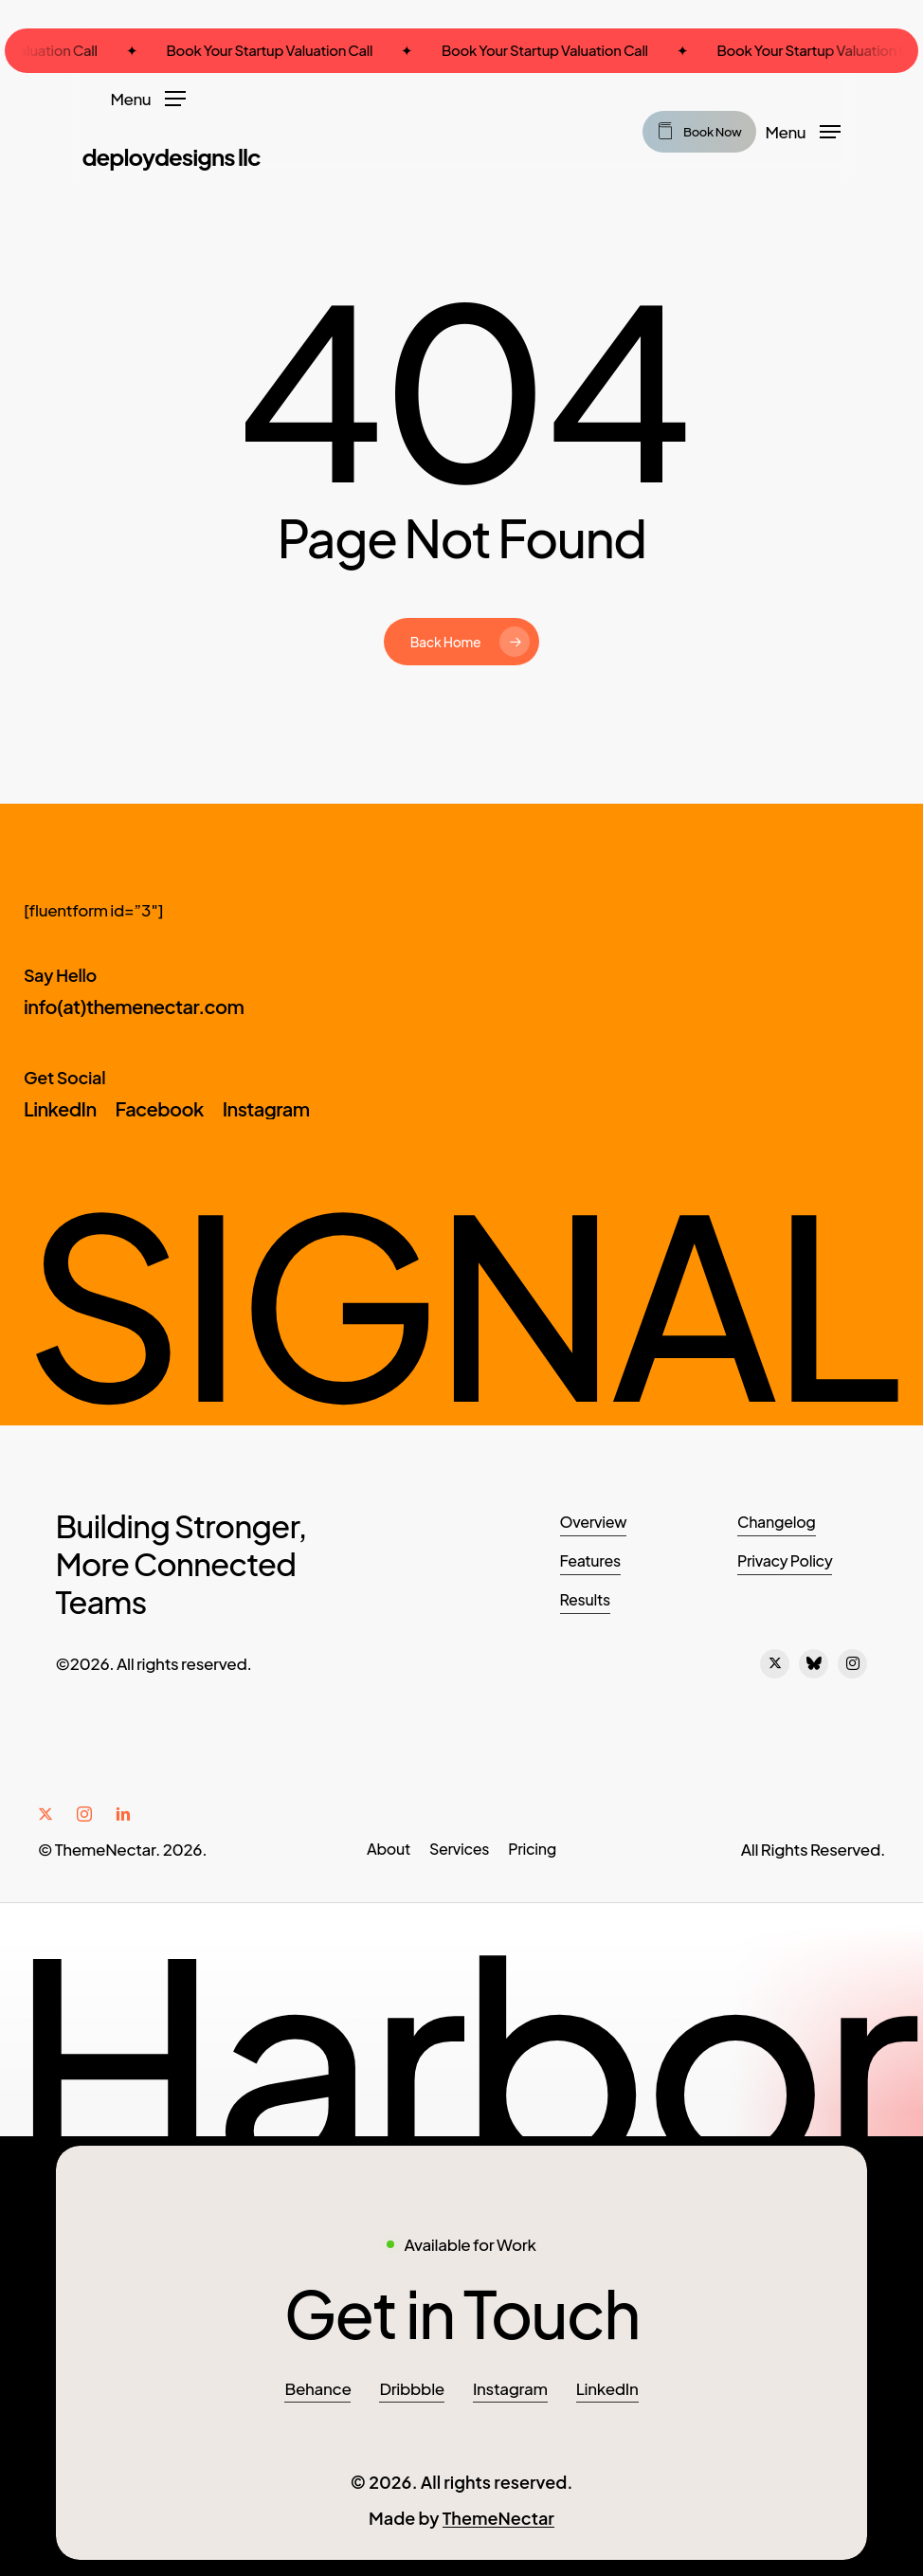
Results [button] (585, 1599)
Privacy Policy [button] (784, 1560)
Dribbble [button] (411, 2386)
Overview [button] (593, 1522)
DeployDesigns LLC (170, 156)
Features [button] (590, 1560)
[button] (148, 96)
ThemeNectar (498, 2515)
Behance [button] (317, 2386)
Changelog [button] (776, 1522)
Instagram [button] (510, 2386)
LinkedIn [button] (607, 2386)
